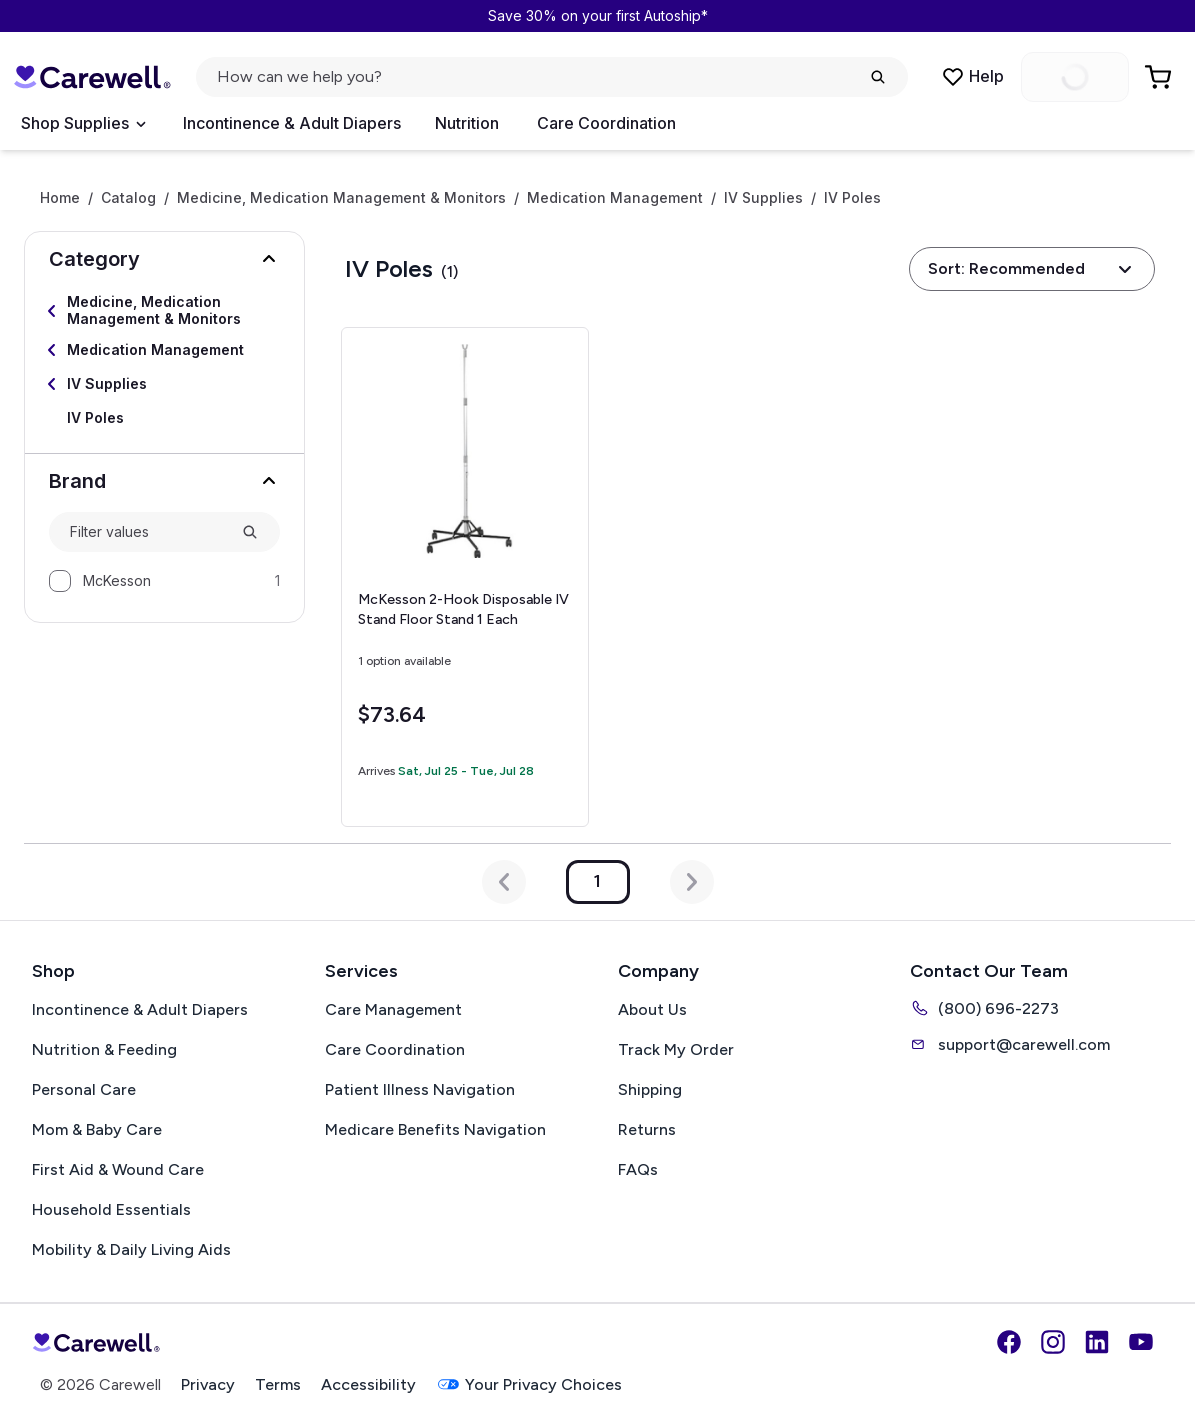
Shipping (650, 1089)
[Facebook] (1009, 1342)
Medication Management (615, 198)
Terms (278, 1384)
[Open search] (552, 77)
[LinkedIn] (1097, 1342)
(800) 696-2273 (984, 1008)
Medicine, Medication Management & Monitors (341, 198)
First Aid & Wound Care (118, 1169)
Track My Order (676, 1049)
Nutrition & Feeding (104, 1049)
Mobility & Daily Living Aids (131, 1249)
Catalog (128, 198)
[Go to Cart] (1160, 77)
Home (60, 198)
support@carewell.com (1010, 1044)
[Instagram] (1053, 1342)
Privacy (208, 1384)
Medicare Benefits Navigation (435, 1129)
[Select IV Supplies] (164, 384)
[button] (164, 259)
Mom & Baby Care (97, 1129)
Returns (647, 1129)
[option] (164, 581)
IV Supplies (763, 198)
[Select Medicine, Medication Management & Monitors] (164, 311)
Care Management (393, 1009)
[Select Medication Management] (164, 350)
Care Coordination (606, 123)
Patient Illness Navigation (420, 1089)
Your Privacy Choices (529, 1384)
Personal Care (84, 1089)
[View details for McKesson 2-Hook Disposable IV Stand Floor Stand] (465, 577)
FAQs (638, 1169)
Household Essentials (111, 1209)
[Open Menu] (83, 124)
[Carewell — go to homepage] (92, 77)
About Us (652, 1009)
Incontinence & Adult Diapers (292, 123)
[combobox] (147, 532)
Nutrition (467, 123)
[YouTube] (1141, 1342)
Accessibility (368, 1384)
